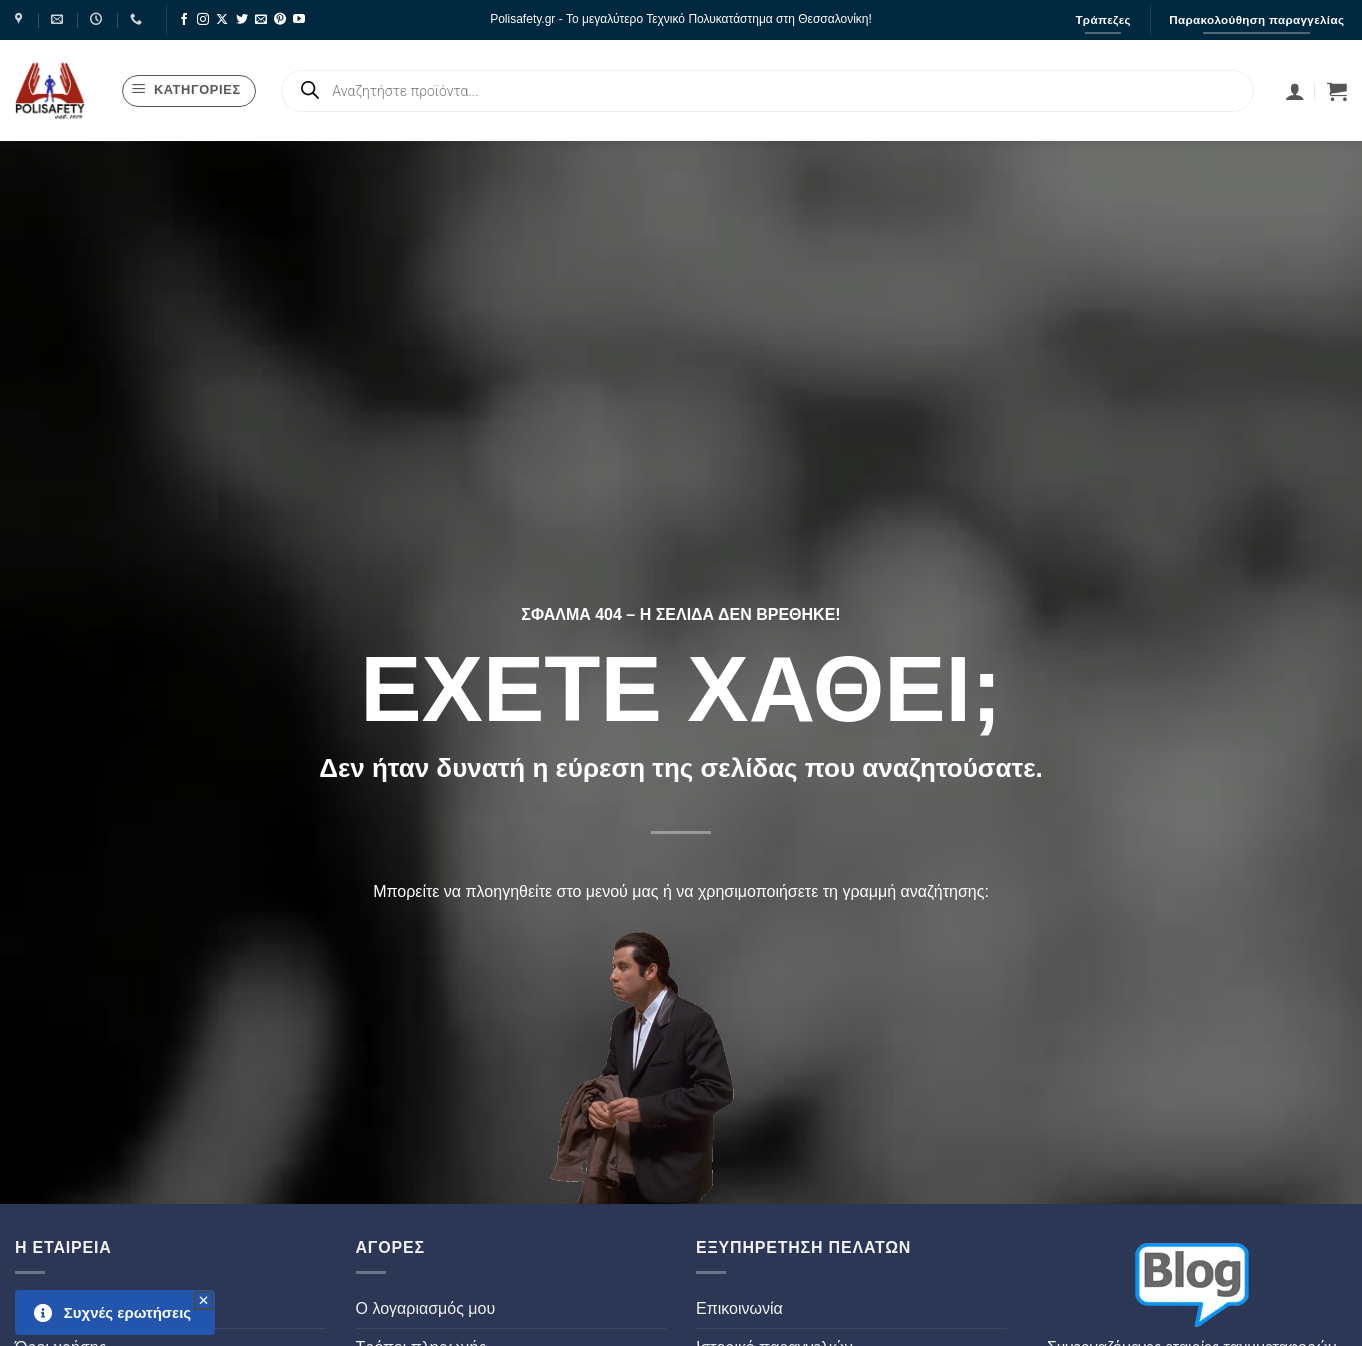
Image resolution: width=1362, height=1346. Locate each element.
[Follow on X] (222, 20)
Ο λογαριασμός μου (426, 1308)
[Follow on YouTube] (299, 20)
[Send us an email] (261, 20)
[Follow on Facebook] (184, 20)
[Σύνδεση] (1295, 91)
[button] (189, 91)
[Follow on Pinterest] (280, 20)
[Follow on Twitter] (242, 20)
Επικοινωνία (739, 1308)
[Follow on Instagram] (203, 20)
